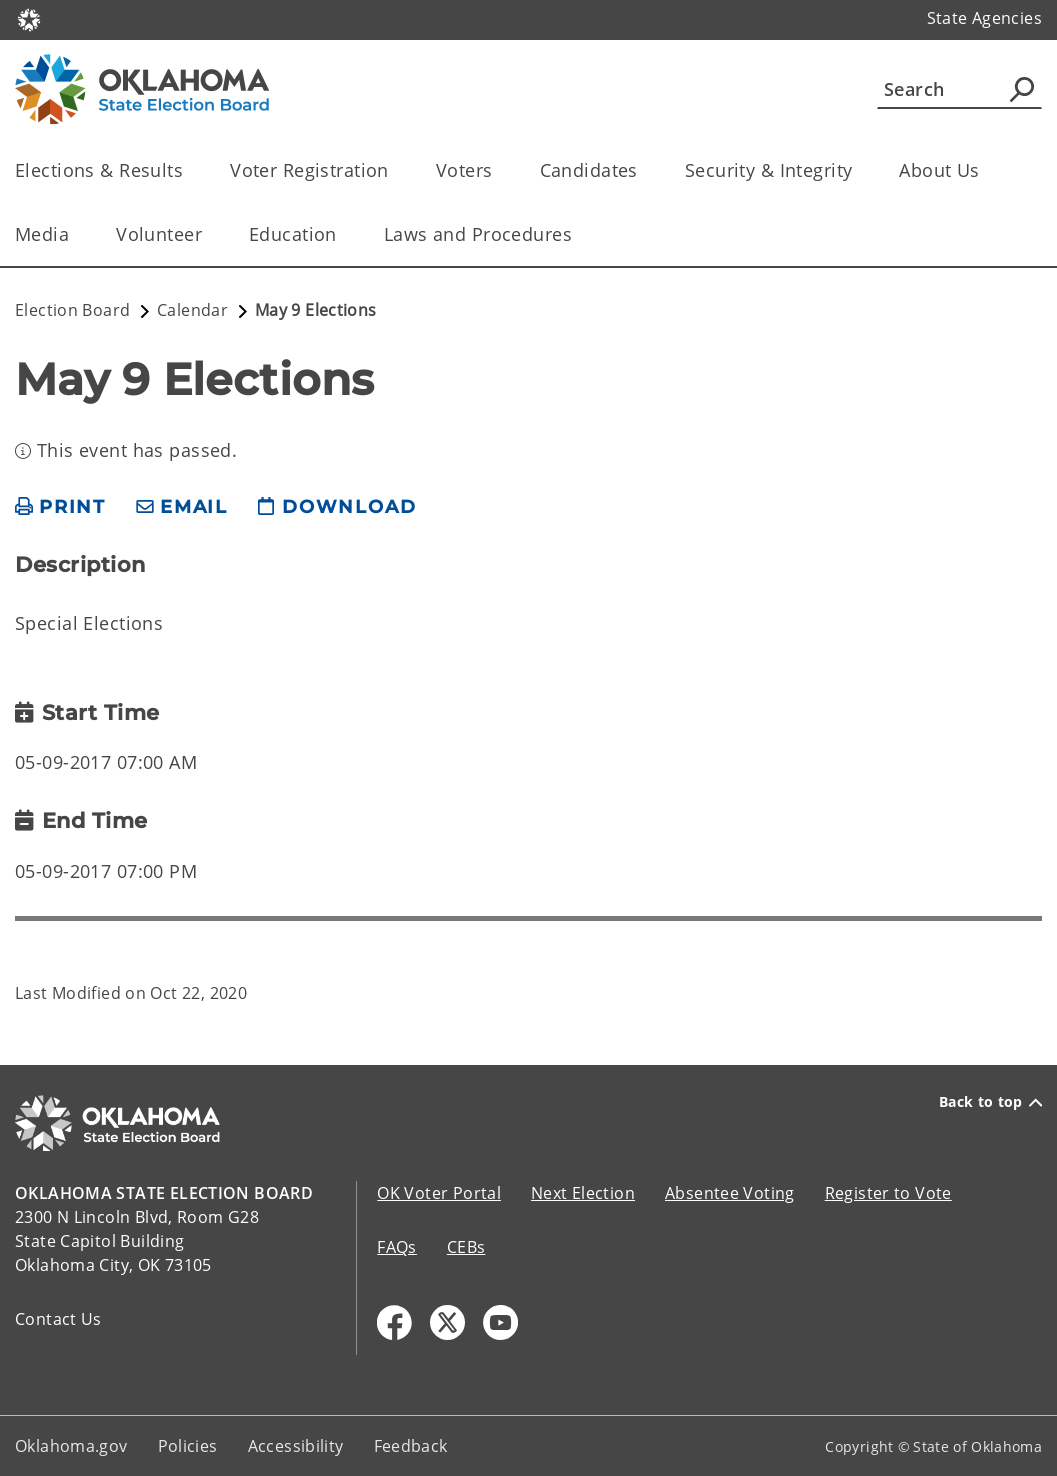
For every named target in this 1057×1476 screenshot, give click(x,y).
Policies (188, 1446)
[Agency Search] (1022, 89)
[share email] (182, 507)
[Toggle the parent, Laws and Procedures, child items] (578, 234)
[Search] (959, 89)
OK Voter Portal (439, 1193)
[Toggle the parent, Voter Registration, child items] (395, 170)
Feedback (411, 1446)
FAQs (397, 1247)
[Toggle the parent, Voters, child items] (499, 170)
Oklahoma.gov (71, 1446)
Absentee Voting (730, 1193)
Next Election (583, 1193)
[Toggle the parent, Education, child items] (343, 234)
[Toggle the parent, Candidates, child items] (644, 170)
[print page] (60, 507)
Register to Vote (888, 1193)
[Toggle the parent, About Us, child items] (986, 170)
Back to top (990, 1102)
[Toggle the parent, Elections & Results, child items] (189, 170)
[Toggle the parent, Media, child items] (75, 234)
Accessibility (296, 1446)
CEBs (466, 1247)
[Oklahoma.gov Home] (29, 18)
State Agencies (984, 18)
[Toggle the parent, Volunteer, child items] (208, 234)
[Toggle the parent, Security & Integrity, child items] (858, 170)
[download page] (337, 507)
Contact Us (58, 1319)
